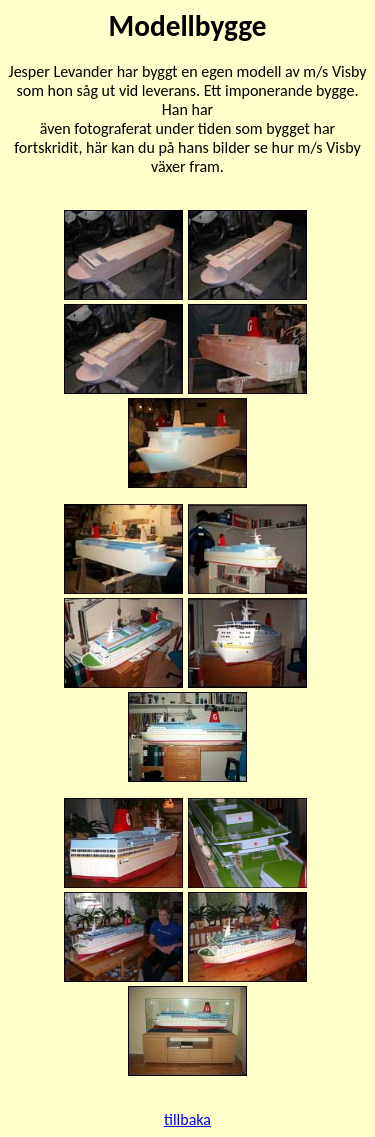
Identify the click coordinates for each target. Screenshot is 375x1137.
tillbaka (187, 1119)
